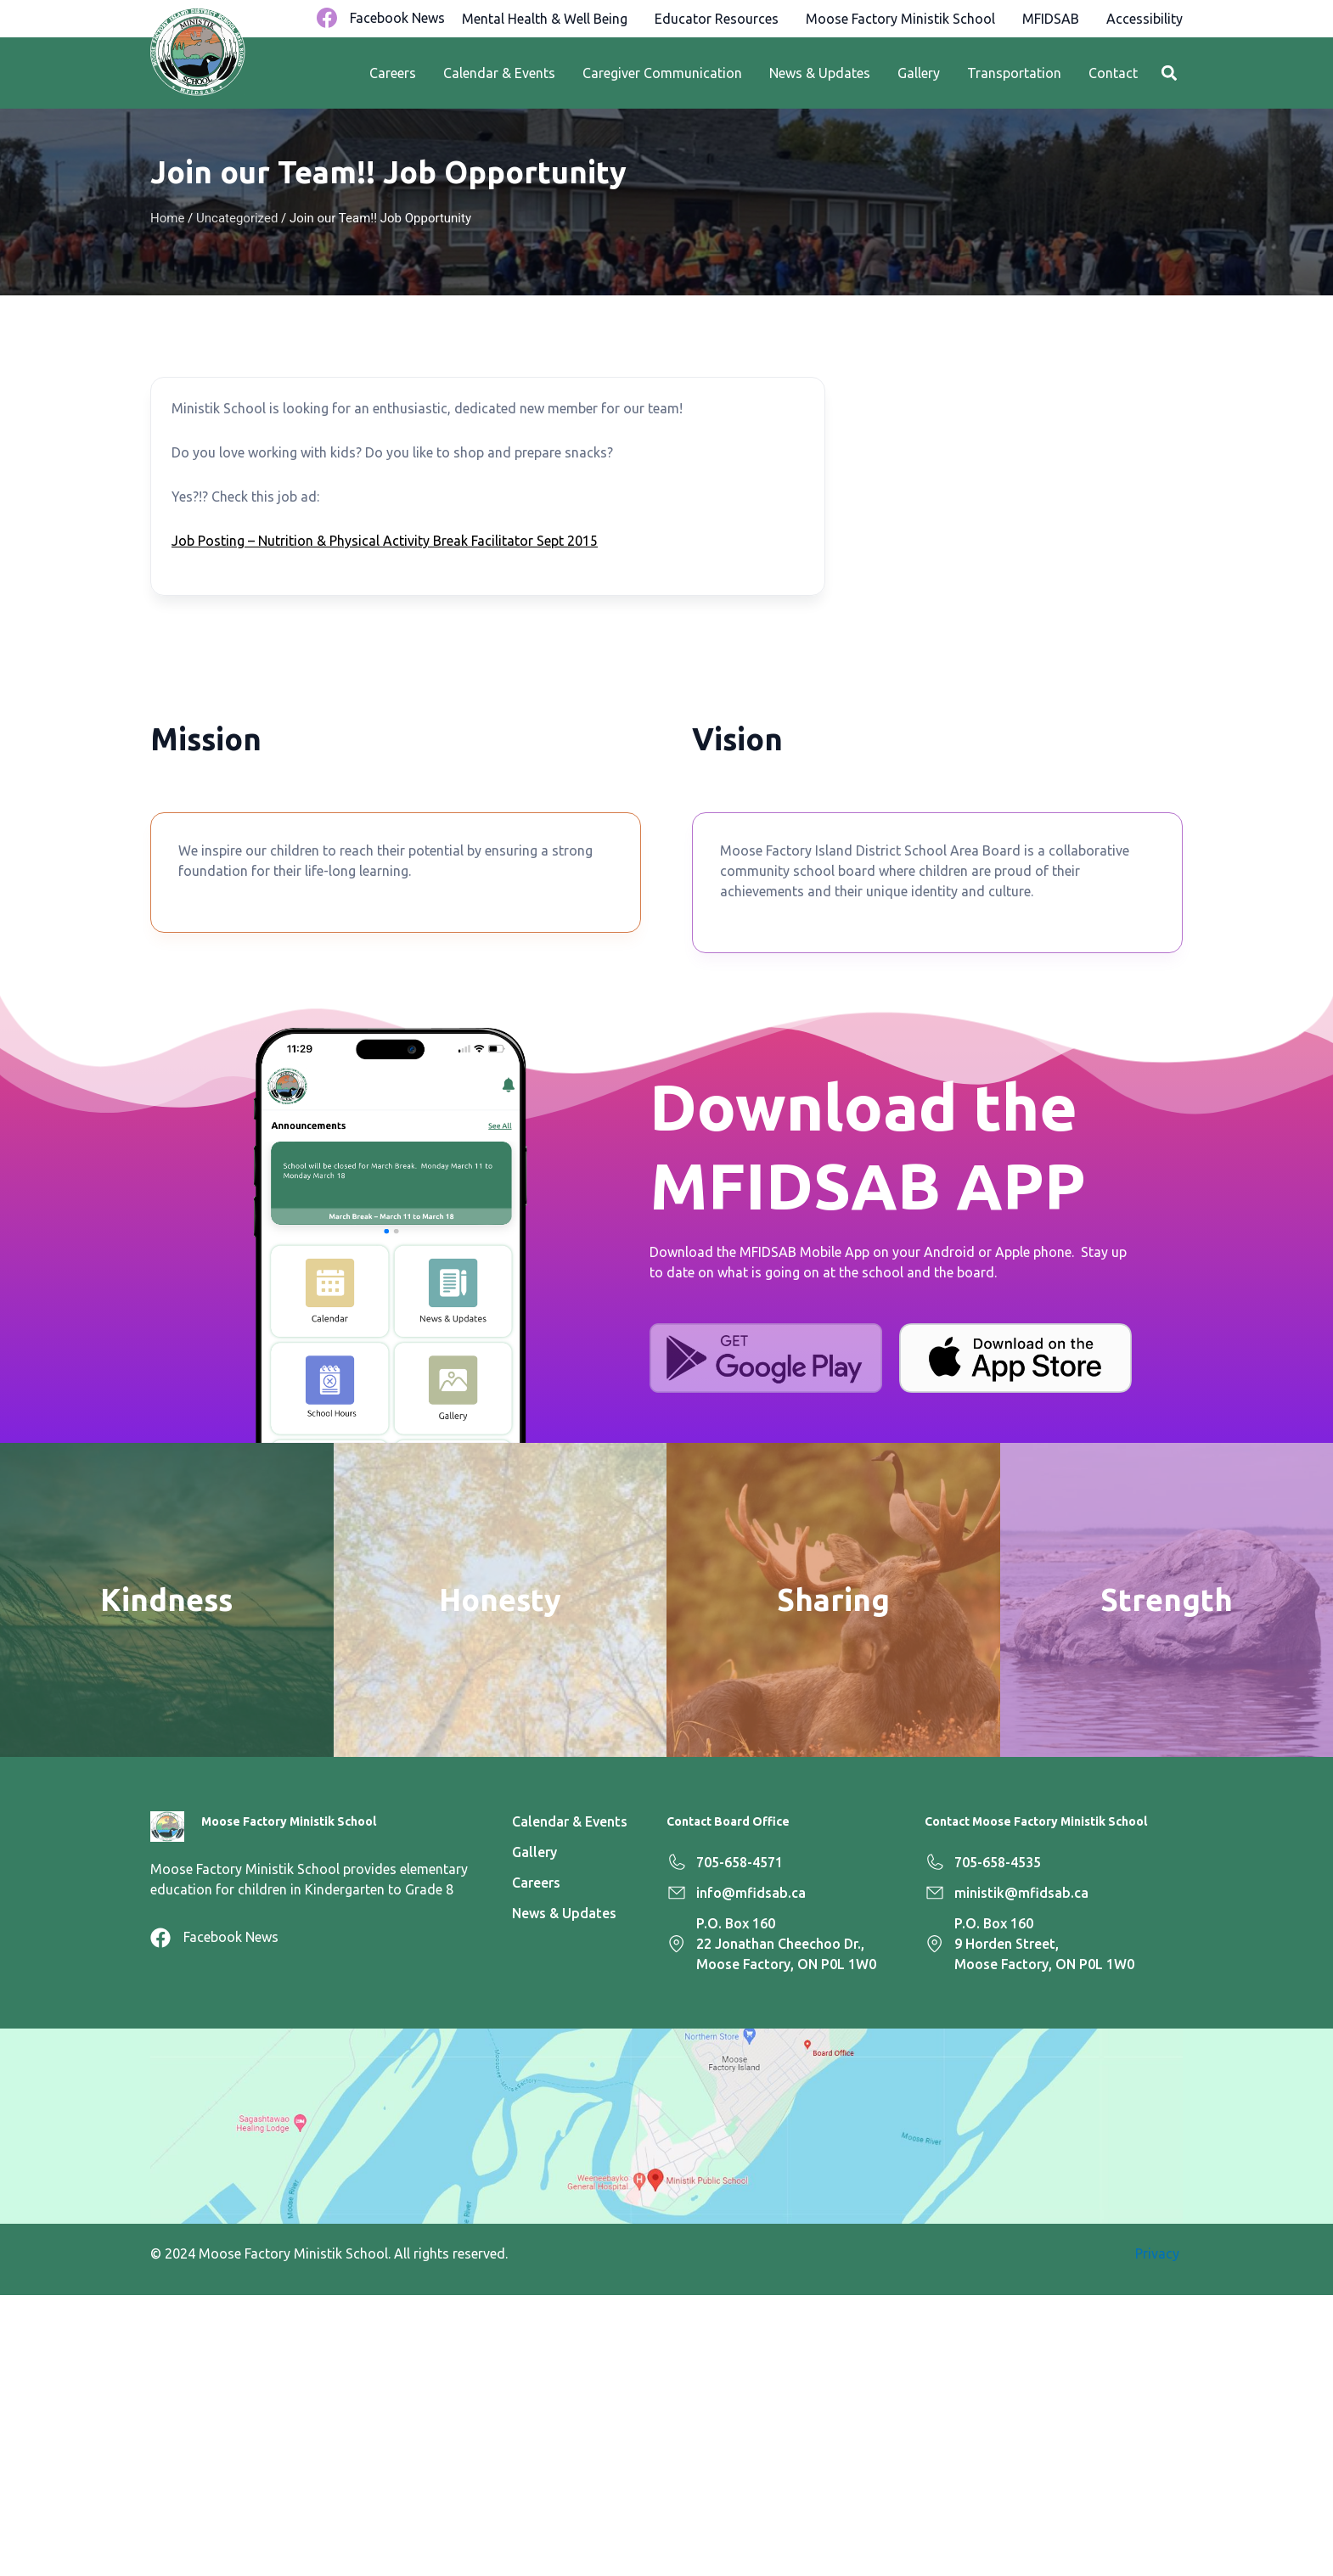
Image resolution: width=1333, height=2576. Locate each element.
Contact (1113, 73)
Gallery (918, 73)
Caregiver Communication (662, 73)
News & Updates (819, 73)
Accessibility (1144, 18)
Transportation (1014, 73)
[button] (1169, 73)
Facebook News (397, 17)
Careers (392, 73)
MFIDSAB (1050, 18)
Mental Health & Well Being (544, 18)
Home (167, 218)
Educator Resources (717, 18)
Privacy (1159, 2253)
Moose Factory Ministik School (900, 18)
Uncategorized (237, 218)
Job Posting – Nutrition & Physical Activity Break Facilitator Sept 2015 (385, 540)
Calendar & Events (499, 73)
